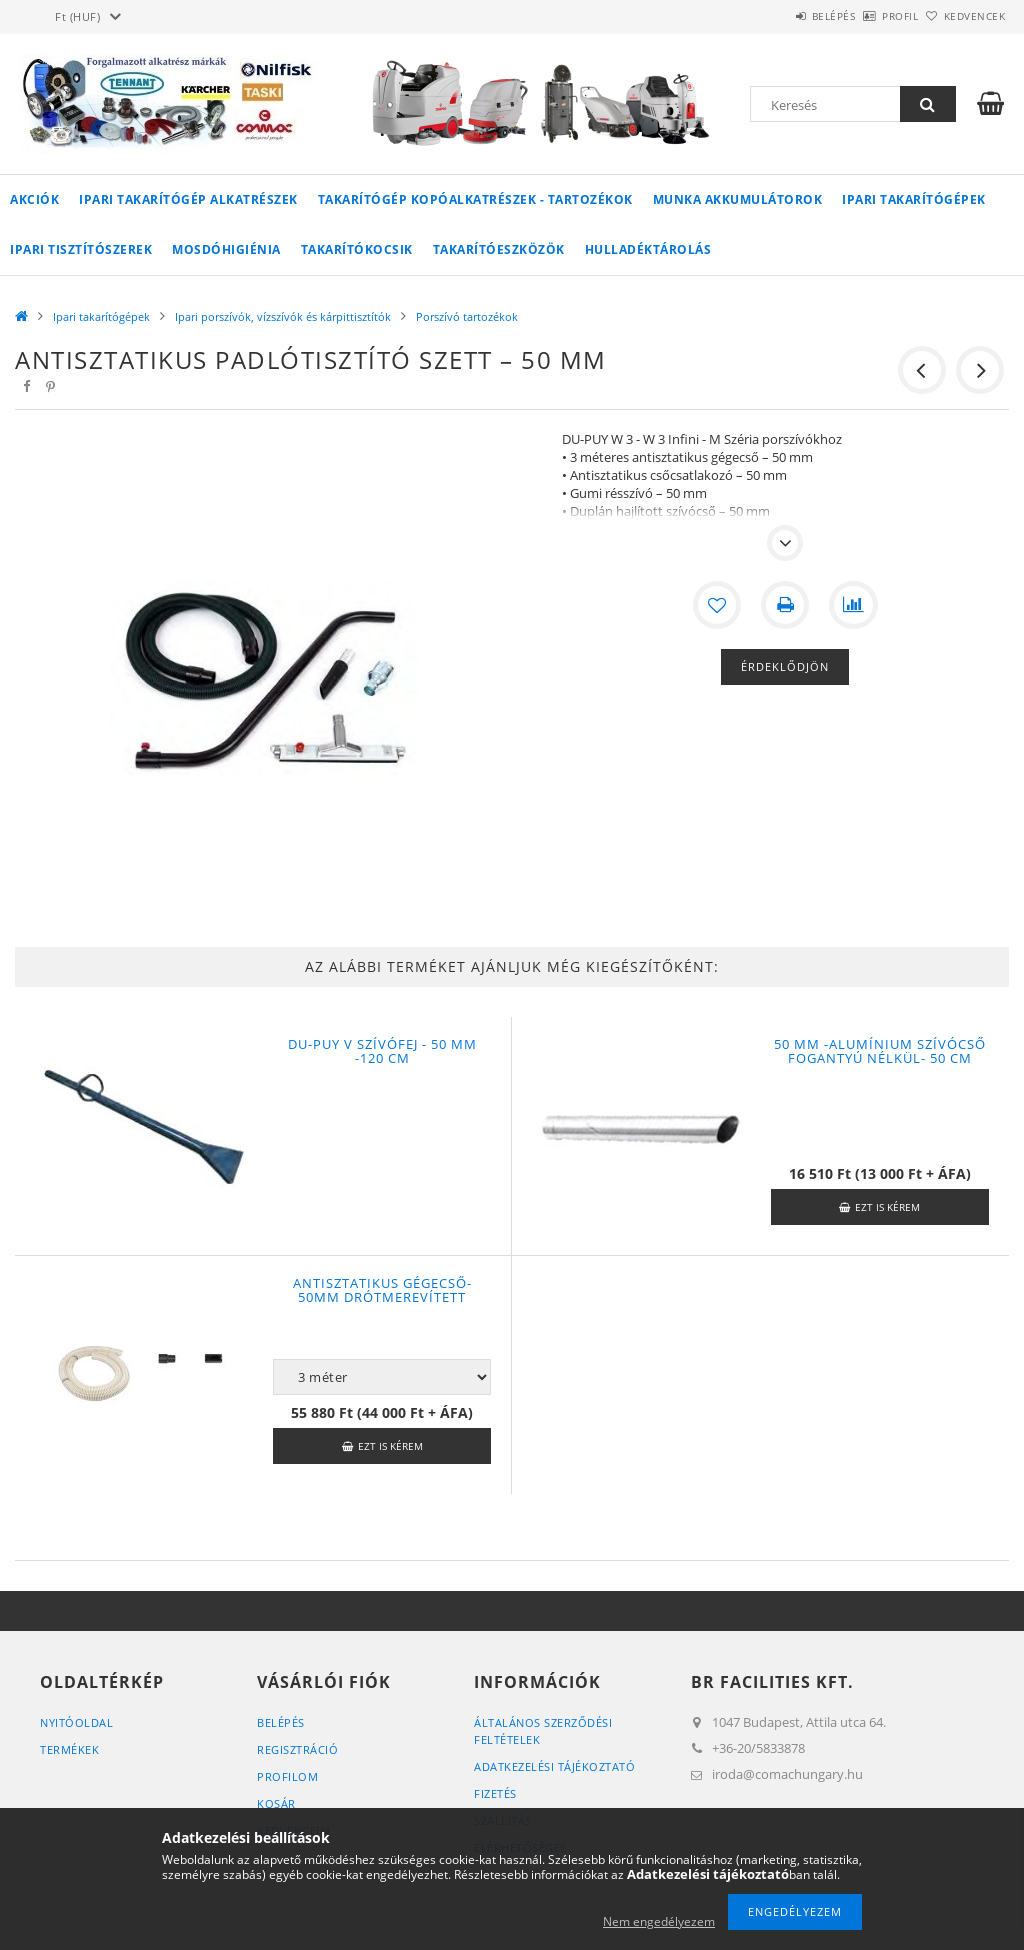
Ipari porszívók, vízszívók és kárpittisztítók (283, 316)
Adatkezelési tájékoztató (554, 1766)
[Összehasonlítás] (853, 605)
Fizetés (495, 1793)
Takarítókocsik (357, 249)
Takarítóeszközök (499, 249)
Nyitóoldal (76, 1722)
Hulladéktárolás (648, 249)
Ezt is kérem (887, 1207)
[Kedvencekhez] (717, 605)
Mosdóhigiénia (226, 249)
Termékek (69, 1749)
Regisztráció (297, 1749)
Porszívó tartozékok (467, 316)
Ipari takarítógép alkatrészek (188, 199)
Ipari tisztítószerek (81, 249)
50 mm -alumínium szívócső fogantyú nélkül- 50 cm (880, 1051)
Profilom (287, 1776)
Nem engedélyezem (659, 1921)
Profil (867, 16)
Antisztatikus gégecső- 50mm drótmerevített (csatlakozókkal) (382, 1297)
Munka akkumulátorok (738, 199)
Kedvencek (963, 16)
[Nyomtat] (785, 605)
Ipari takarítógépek (914, 199)
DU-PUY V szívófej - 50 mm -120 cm (382, 1051)
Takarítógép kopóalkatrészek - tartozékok (475, 199)
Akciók (34, 199)
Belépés (778, 16)
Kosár (276, 1803)
